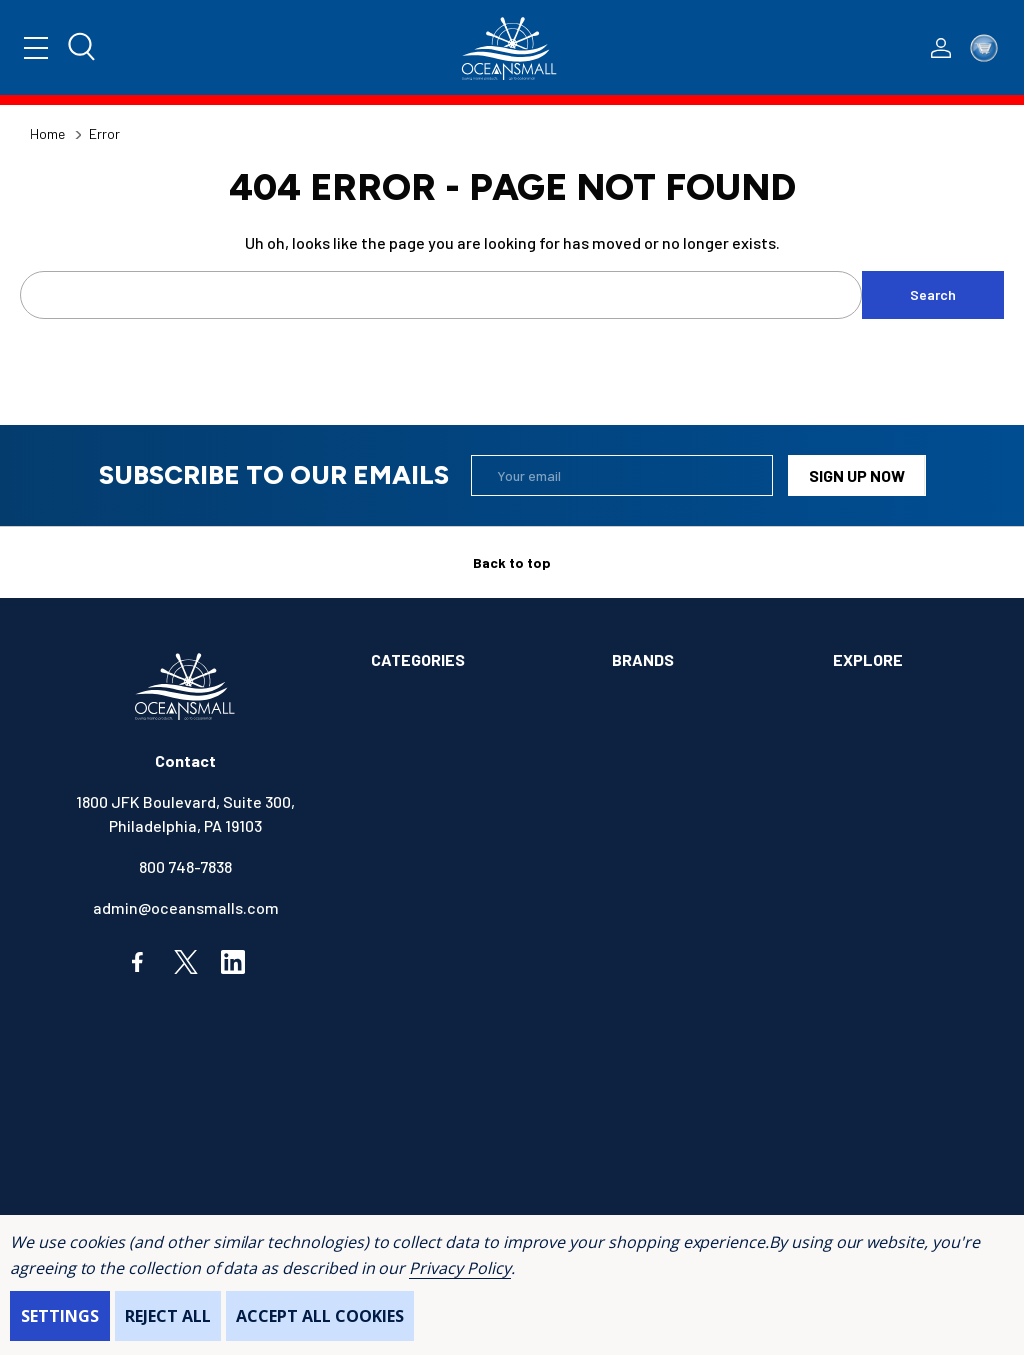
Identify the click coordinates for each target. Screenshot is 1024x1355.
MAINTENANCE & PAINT (452, 1094)
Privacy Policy (459, 1268)
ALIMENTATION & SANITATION (475, 701)
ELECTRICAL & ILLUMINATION (474, 930)
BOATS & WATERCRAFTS (457, 783)
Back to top (512, 562)
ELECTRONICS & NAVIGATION (472, 971)
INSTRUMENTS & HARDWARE (470, 1053)
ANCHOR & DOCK (428, 742)
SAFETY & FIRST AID (442, 1176)
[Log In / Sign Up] (941, 48)
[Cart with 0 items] (984, 48)
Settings (60, 1316)
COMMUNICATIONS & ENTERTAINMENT (442, 878)
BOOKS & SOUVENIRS (445, 824)
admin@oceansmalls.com (186, 907)
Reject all (168, 1316)
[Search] (83, 48)
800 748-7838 (185, 866)
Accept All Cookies (320, 1316)
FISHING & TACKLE (436, 1012)
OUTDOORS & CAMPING (450, 1135)
